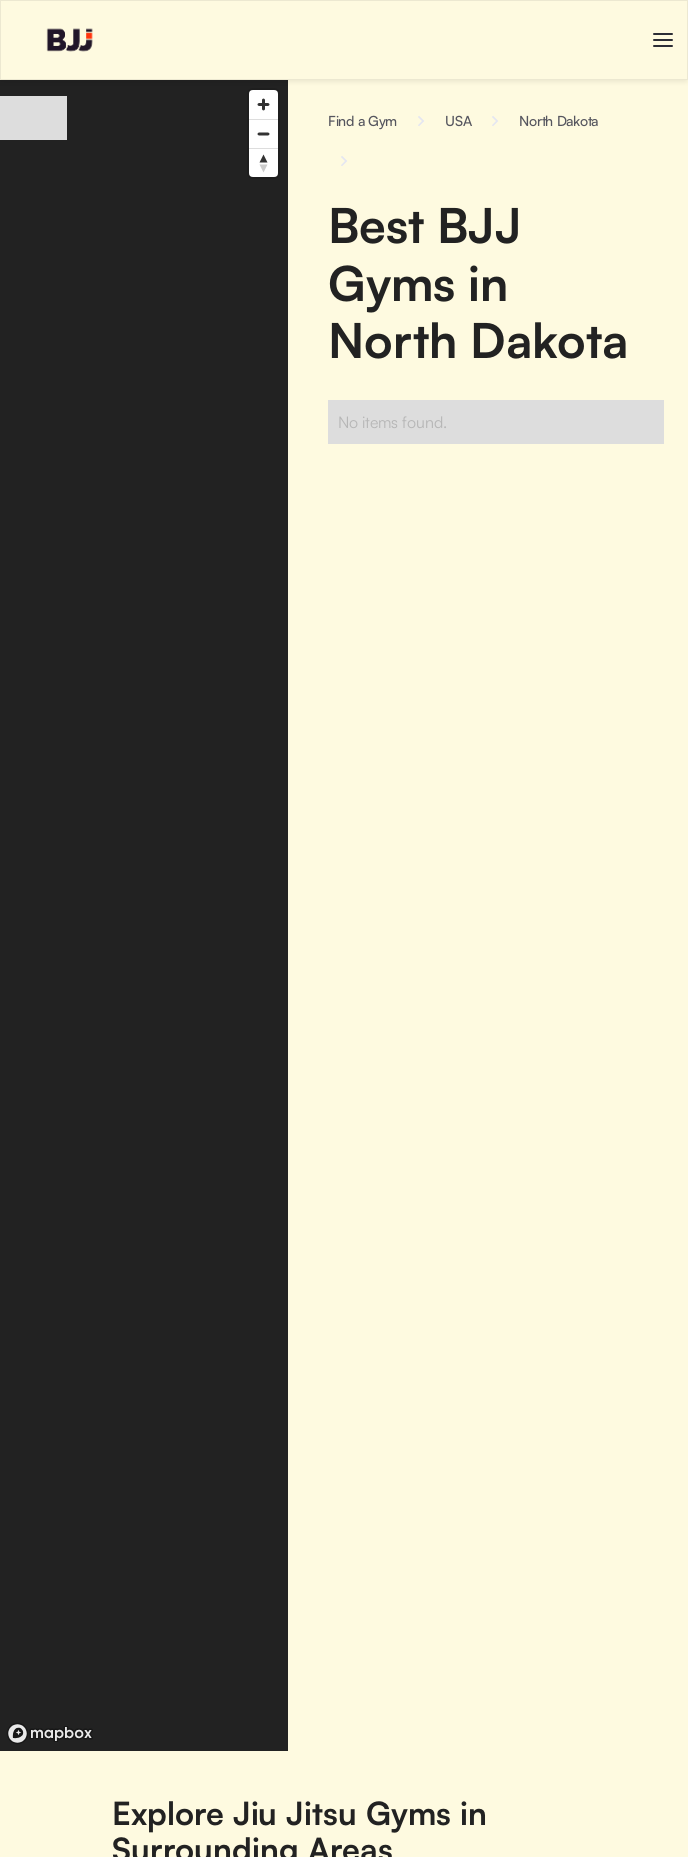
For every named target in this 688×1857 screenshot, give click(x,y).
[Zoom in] (263, 104)
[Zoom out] (263, 133)
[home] (50, 40)
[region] (144, 915)
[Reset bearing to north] (263, 162)
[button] (663, 40)
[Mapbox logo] (50, 1733)
